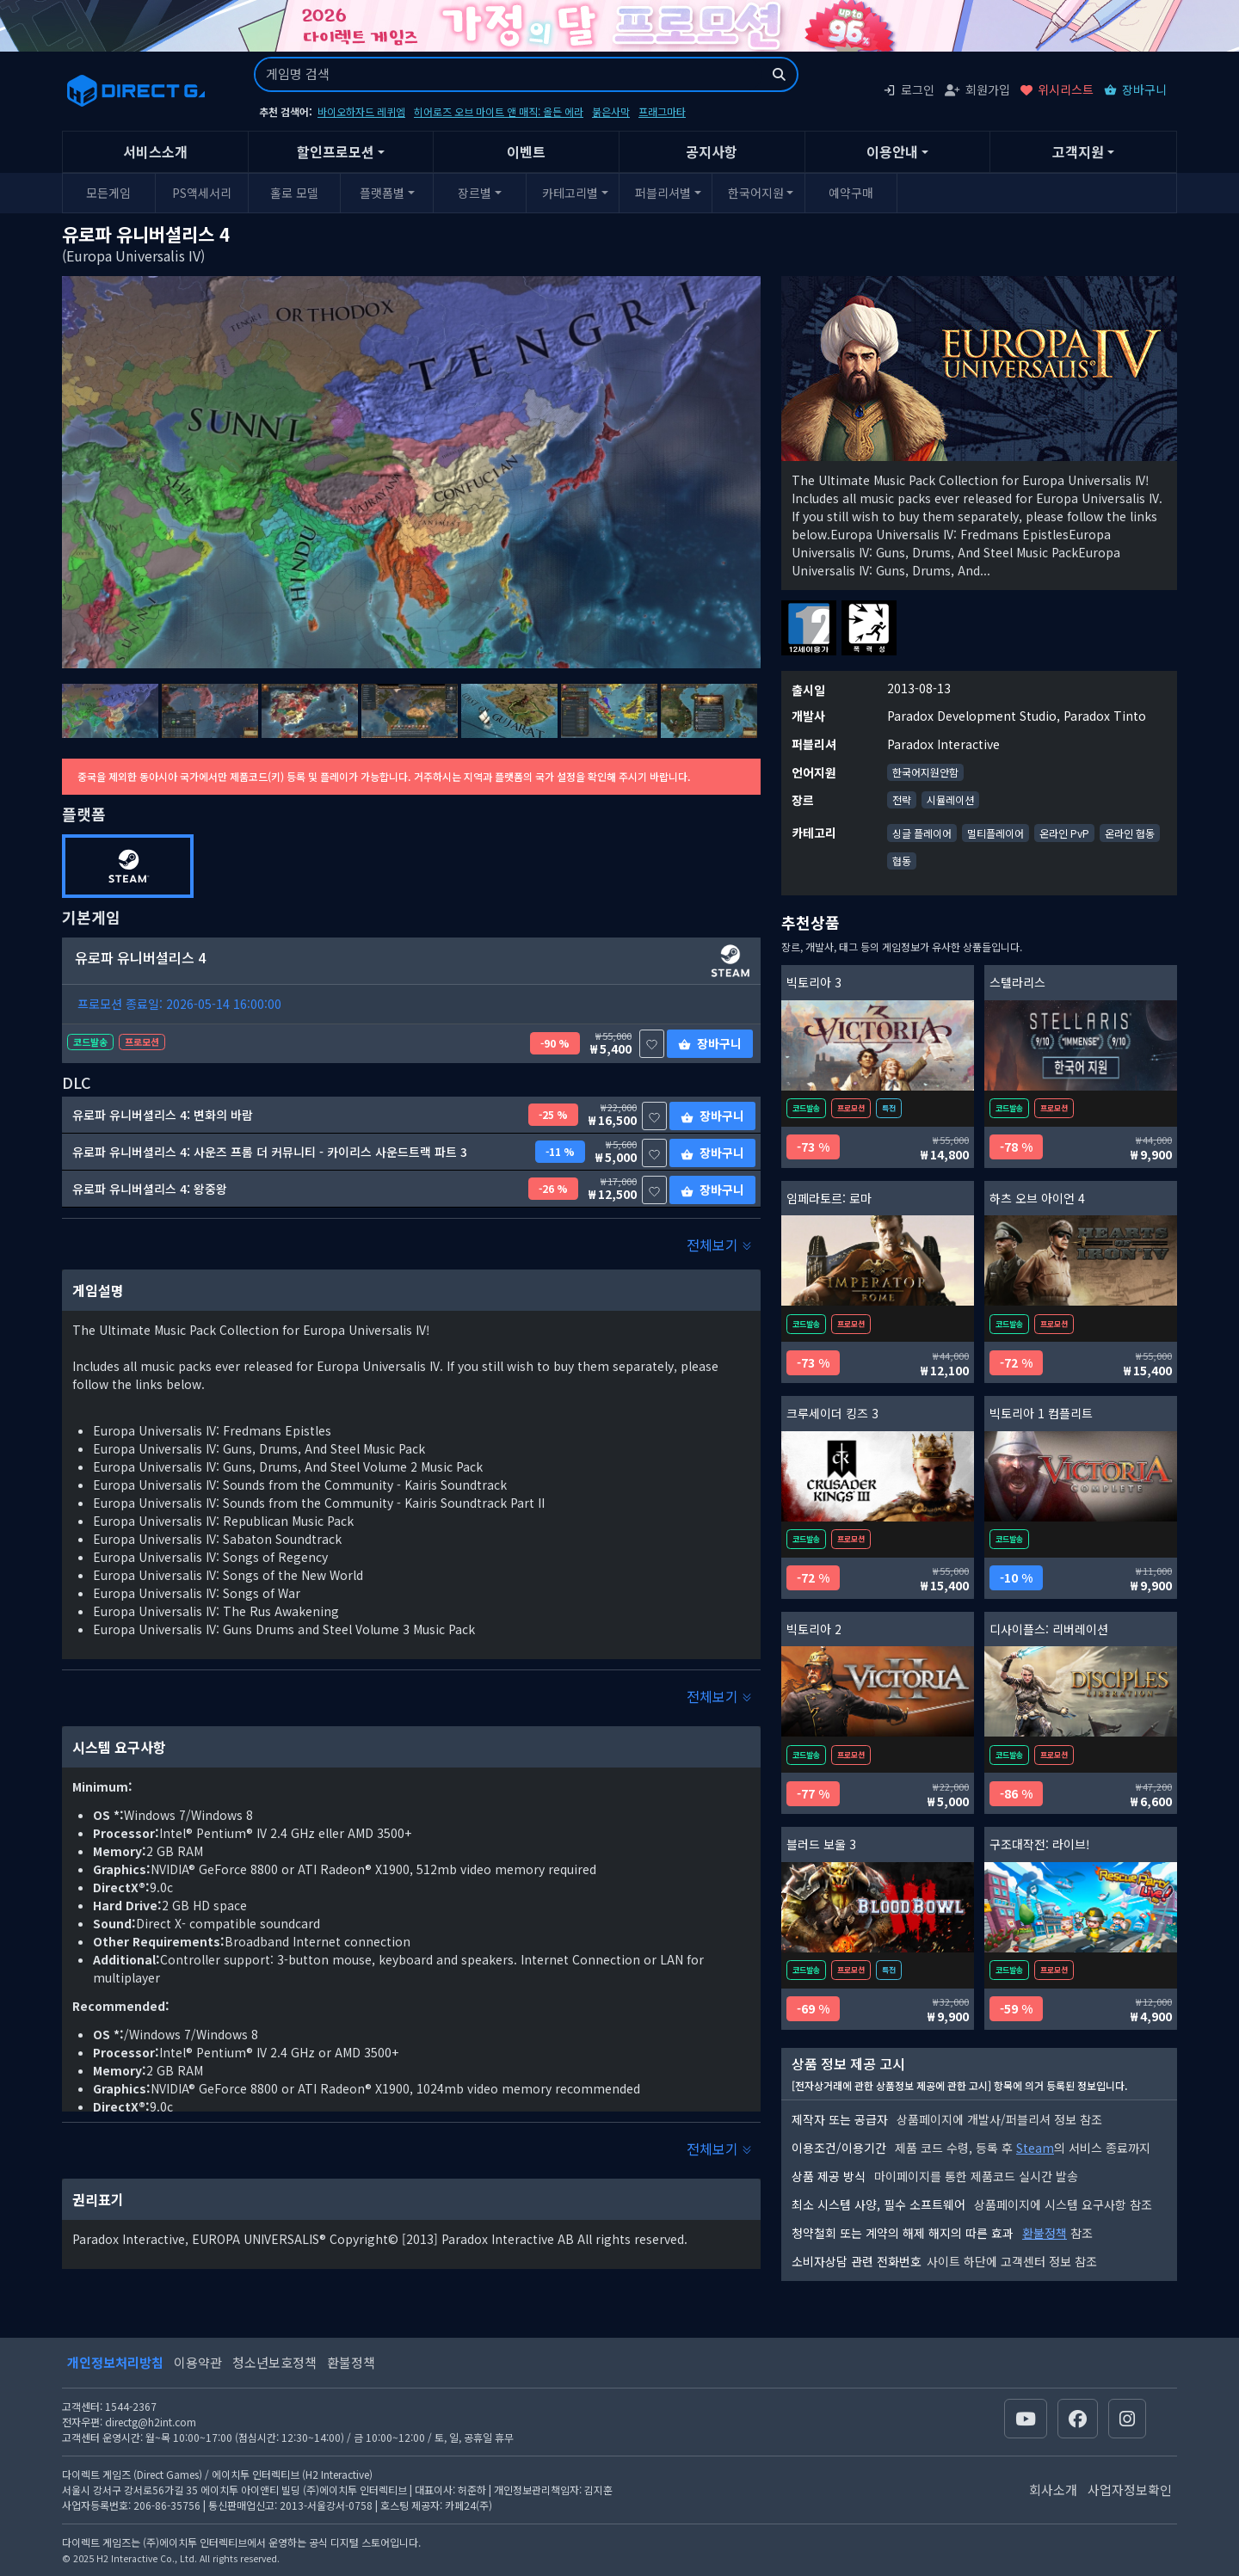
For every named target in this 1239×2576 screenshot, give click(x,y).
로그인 (908, 89)
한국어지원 (756, 192)
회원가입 (977, 89)
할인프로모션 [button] (335, 151)
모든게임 (108, 192)
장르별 (474, 192)
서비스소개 (155, 151)
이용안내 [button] (892, 151)
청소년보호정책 (274, 2362)
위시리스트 (1057, 89)
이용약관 (198, 2362)
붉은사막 (611, 111)
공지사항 (711, 151)
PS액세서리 (201, 192)
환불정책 (1044, 2232)
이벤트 (526, 151)
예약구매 (851, 192)
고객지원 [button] (1078, 151)
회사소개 (1053, 2490)
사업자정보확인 (1130, 2490)
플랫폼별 (382, 192)
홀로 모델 (294, 192)
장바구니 (1135, 89)
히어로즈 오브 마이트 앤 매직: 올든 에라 (498, 111)
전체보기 (719, 1244)
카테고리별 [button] (570, 192)
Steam (1035, 2147)
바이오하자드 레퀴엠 (361, 111)
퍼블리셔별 (663, 192)
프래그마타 (662, 111)
